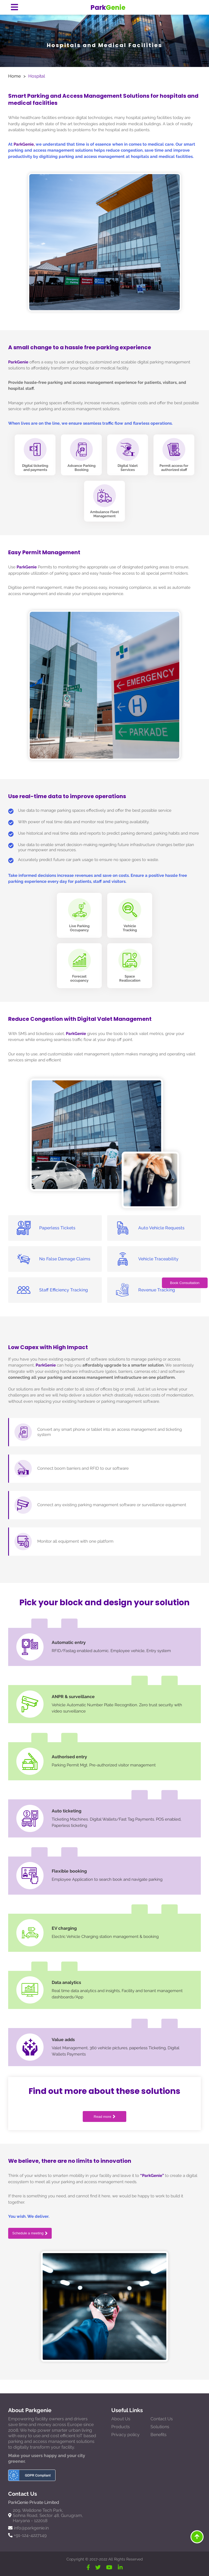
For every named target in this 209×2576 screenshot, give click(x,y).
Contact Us (161, 2418)
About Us (120, 2418)
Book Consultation (184, 1283)
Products (120, 2426)
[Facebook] (88, 2567)
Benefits (158, 2434)
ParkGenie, (24, 144)
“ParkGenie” (152, 2175)
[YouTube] (109, 2567)
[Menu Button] (14, 7)
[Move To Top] (197, 2536)
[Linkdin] (120, 2567)
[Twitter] (98, 2567)
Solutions (159, 2426)
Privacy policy (125, 2434)
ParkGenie (18, 362)
